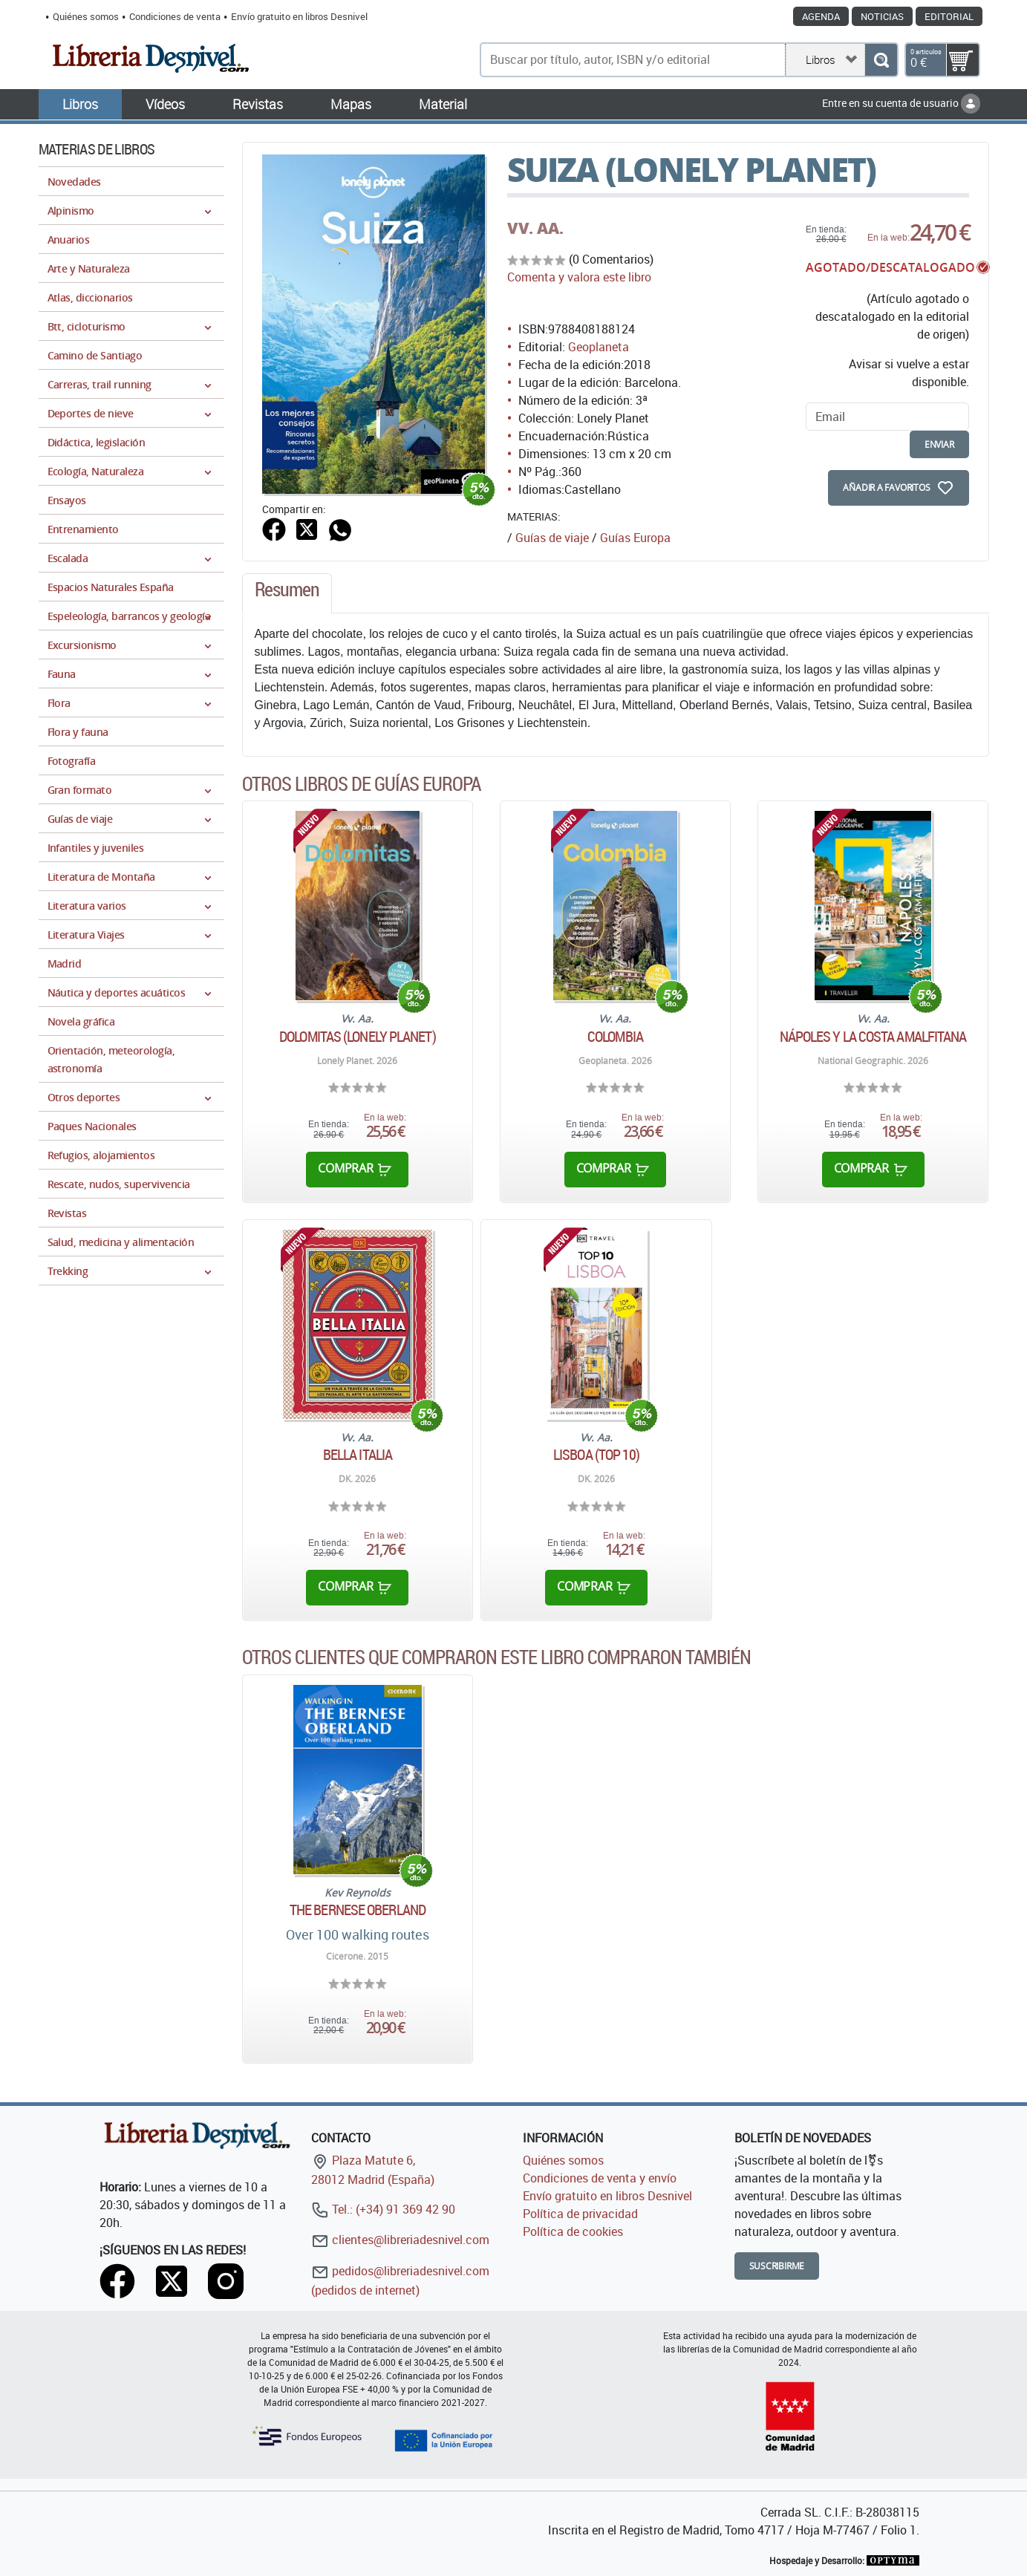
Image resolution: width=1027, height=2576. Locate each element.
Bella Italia (357, 1454)
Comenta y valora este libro (579, 277)
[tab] (287, 593)
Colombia (615, 1036)
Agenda (821, 16)
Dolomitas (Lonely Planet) (357, 1036)
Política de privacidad (580, 2213)
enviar (939, 444)
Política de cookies (573, 2231)
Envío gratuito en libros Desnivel (299, 16)
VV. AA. (535, 228)
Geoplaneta (598, 347)
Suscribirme (777, 2266)
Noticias (882, 16)
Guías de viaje (552, 537)
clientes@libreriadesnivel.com (400, 2239)
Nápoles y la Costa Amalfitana (873, 1036)
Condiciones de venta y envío (599, 2178)
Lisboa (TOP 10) (596, 1454)
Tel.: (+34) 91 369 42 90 (383, 2209)
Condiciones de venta (175, 16)
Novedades (74, 182)
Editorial (949, 16)
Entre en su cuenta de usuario (901, 103)
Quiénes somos (86, 16)
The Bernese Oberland (358, 1909)
